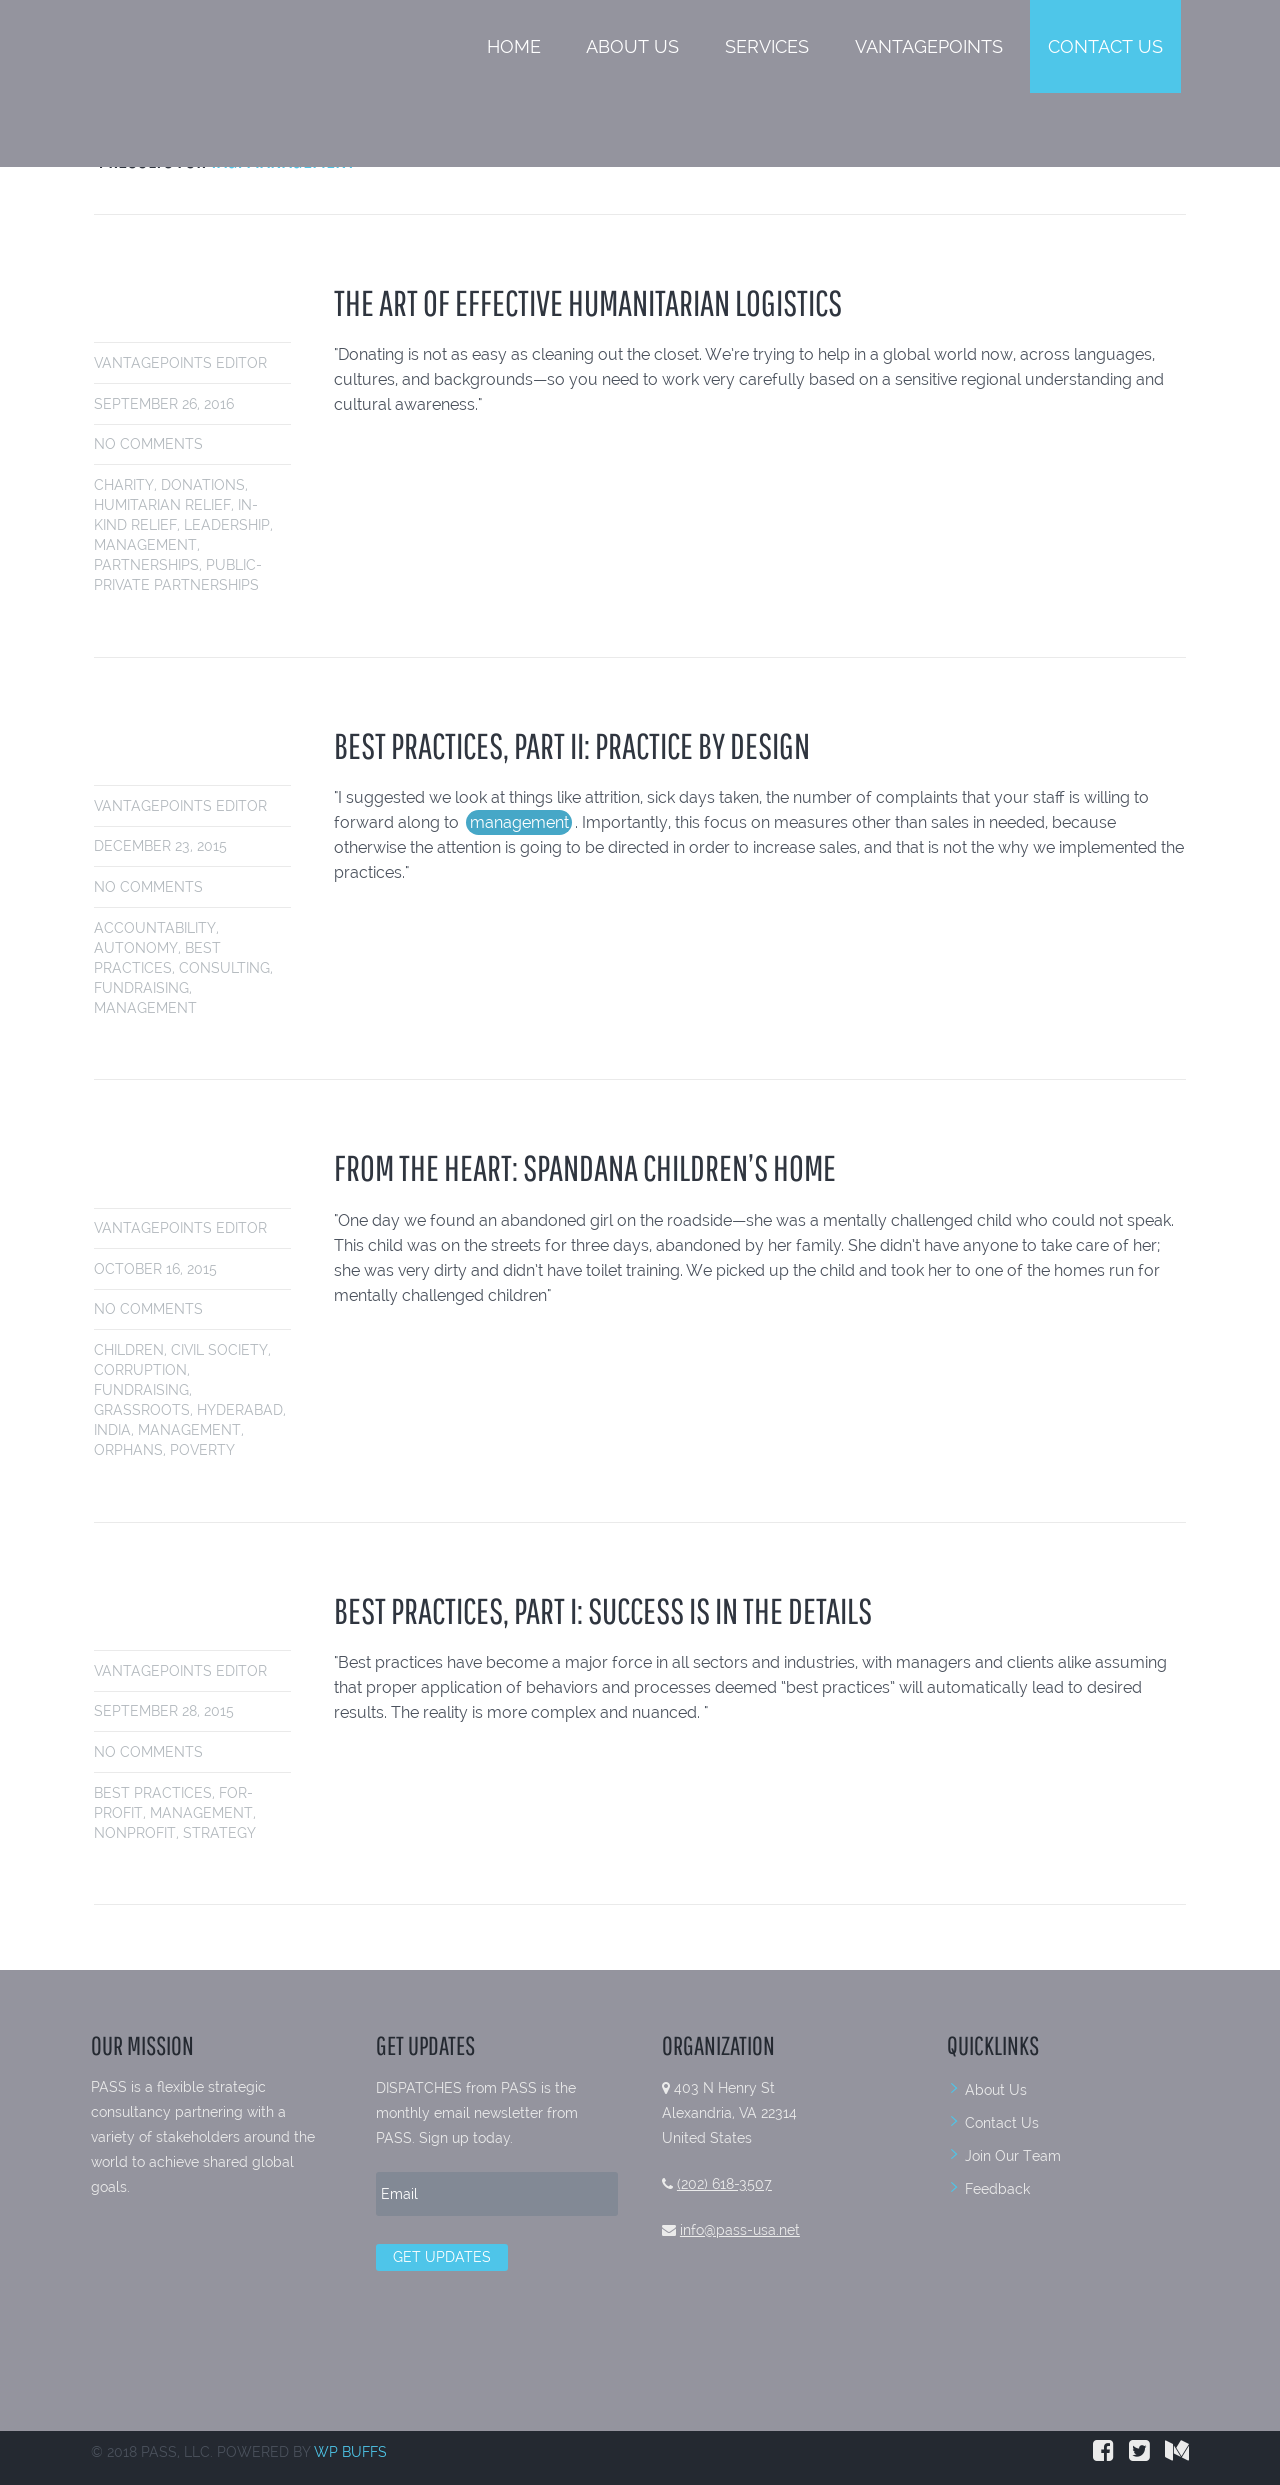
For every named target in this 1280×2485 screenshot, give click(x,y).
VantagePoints (929, 46)
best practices (153, 1793)
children (129, 1350)
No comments (148, 444)
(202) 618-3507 (724, 2184)
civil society (219, 1350)
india (112, 1430)
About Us (632, 46)
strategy (219, 1833)
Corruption (140, 1370)
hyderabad (240, 1410)
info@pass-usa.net (740, 2230)
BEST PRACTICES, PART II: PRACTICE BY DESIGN (572, 745)
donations (203, 485)
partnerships (146, 565)
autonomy (136, 948)
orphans (128, 1450)
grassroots (142, 1410)
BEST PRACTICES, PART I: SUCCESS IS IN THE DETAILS (603, 1610)
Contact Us (1105, 46)
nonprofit (135, 1833)
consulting (224, 968)
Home (514, 46)
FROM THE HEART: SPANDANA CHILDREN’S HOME (585, 1167)
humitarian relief (162, 505)
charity (124, 485)
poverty (202, 1450)
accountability (155, 928)
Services (767, 46)
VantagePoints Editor (180, 363)
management (145, 545)
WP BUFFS (350, 2452)
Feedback (997, 2189)
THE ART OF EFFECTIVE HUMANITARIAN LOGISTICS (588, 302)
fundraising (141, 988)
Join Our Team (1013, 2156)
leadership (227, 525)
